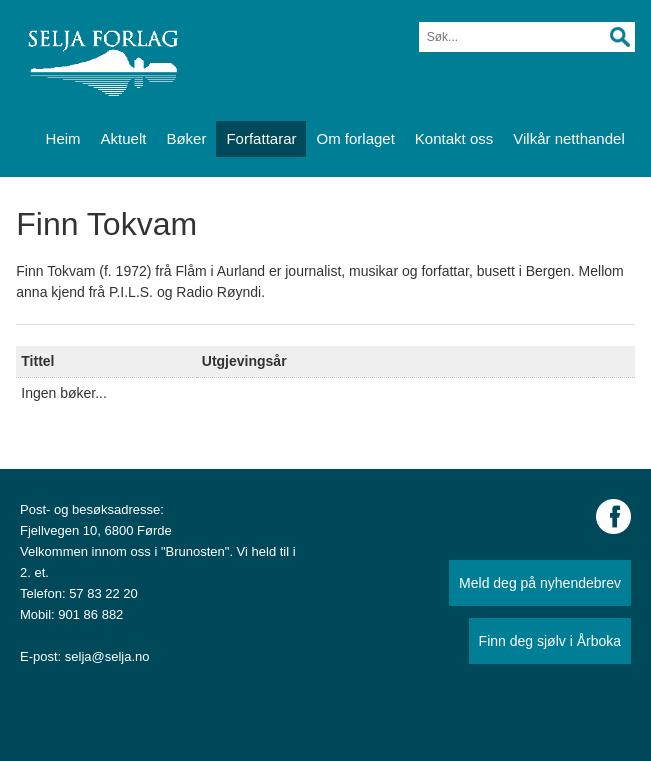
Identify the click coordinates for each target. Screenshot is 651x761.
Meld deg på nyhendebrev (540, 583)
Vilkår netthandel (568, 138)
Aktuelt (124, 138)
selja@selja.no (107, 656)
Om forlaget (355, 138)
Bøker (186, 138)
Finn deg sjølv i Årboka (550, 641)
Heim (63, 138)
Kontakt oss (454, 138)
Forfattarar (261, 138)
